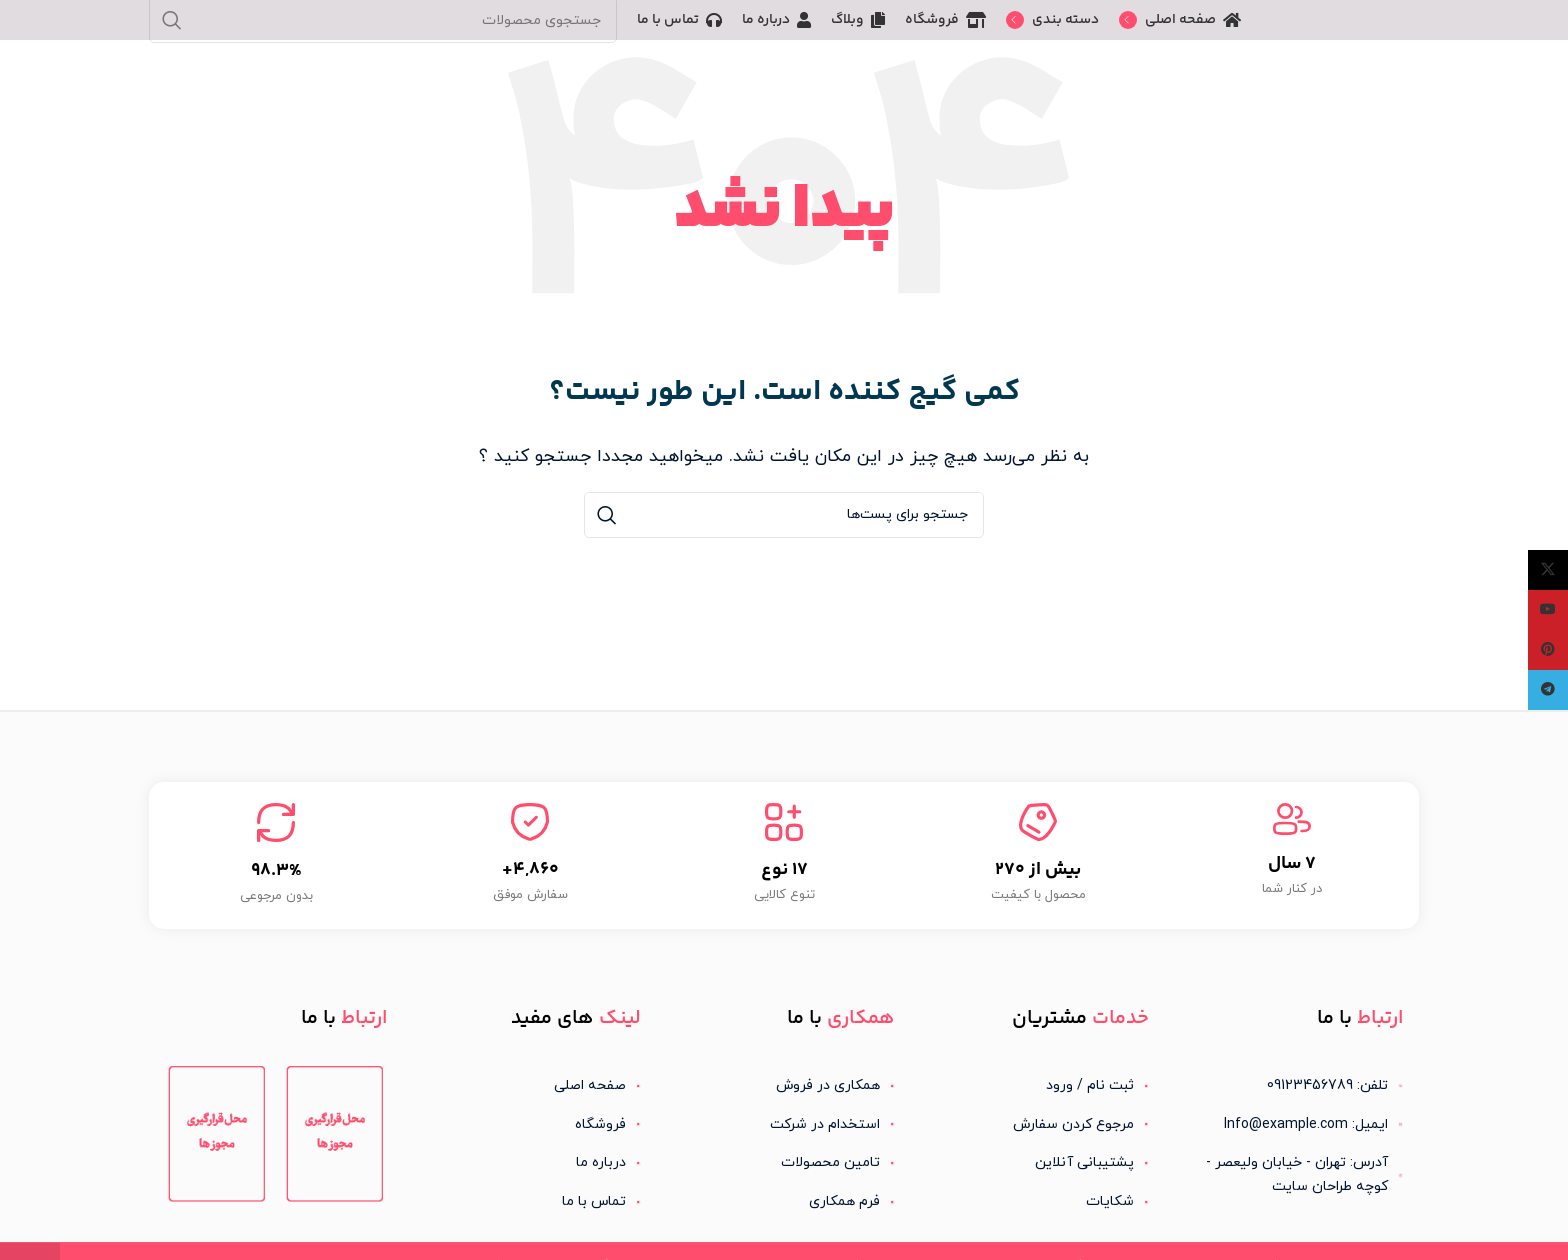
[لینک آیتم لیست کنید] (1038, 1086)
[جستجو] (784, 515)
